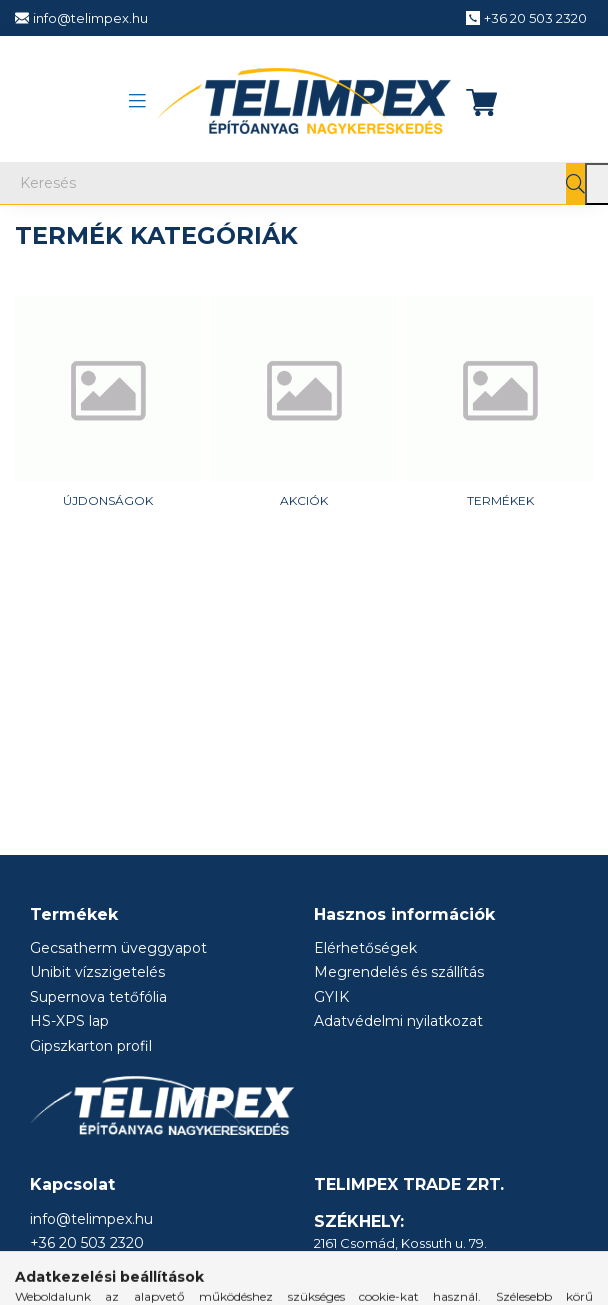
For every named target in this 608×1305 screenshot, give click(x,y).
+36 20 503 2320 (87, 1243)
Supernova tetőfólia (98, 997)
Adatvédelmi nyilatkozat (398, 1021)
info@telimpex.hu (91, 1219)
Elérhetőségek (365, 948)
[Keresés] (304, 183)
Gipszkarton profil (91, 1046)
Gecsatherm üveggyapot (118, 948)
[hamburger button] (137, 101)
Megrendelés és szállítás (399, 972)
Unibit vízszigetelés (97, 972)
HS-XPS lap (69, 1021)
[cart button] (476, 101)
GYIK (331, 997)
